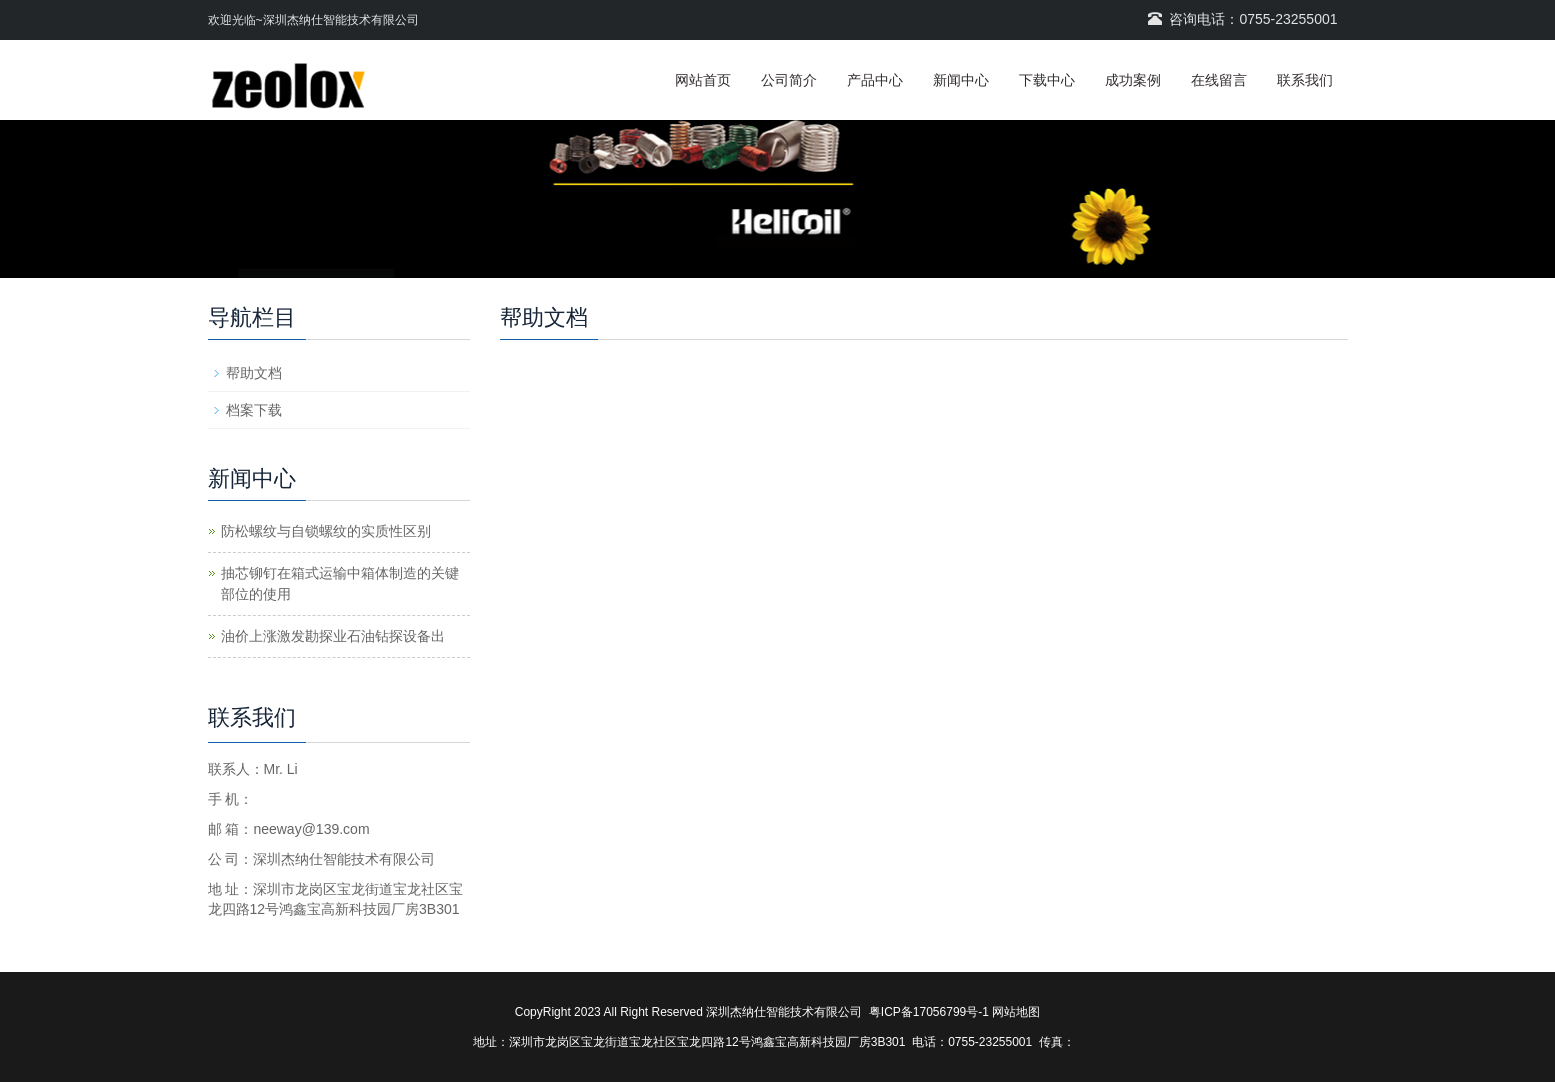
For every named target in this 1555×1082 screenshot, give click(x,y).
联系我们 (1305, 80)
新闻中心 (961, 80)
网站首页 (703, 80)
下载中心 (1047, 80)
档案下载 (254, 410)
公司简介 (789, 80)
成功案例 (1133, 80)
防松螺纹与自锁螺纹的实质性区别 (326, 531)
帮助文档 (254, 373)
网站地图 (1016, 1012)
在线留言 (1219, 80)
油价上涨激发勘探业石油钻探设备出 (333, 636)
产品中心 (875, 80)
